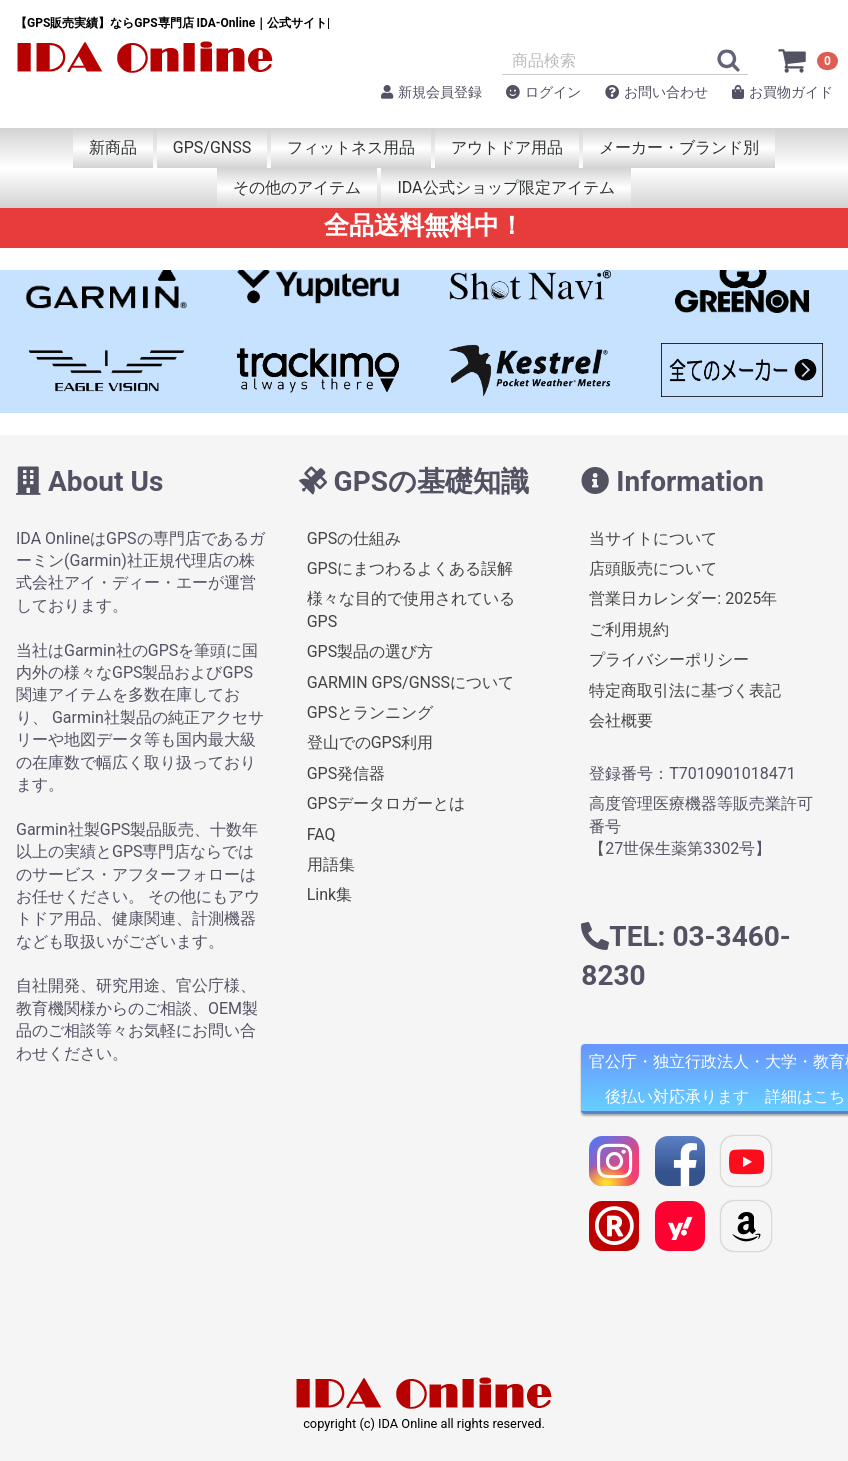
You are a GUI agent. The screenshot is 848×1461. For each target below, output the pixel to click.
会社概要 (621, 720)
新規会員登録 (431, 92)
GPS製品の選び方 (370, 651)
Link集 (329, 894)
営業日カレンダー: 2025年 (683, 598)
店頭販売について (653, 568)
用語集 (331, 864)
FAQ (321, 833)
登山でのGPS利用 (370, 742)
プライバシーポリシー (669, 659)
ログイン (543, 92)
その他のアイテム (297, 187)
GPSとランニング (370, 712)
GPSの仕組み (354, 538)
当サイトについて (653, 538)
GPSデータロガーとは (386, 803)
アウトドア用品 (507, 147)
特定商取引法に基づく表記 (685, 690)
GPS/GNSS (212, 147)
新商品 (113, 147)
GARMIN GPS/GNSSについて (410, 682)
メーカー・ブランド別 (679, 147)
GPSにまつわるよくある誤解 (410, 568)
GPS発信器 (346, 773)
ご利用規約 (629, 629)
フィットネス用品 (351, 147)
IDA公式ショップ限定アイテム (505, 187)
